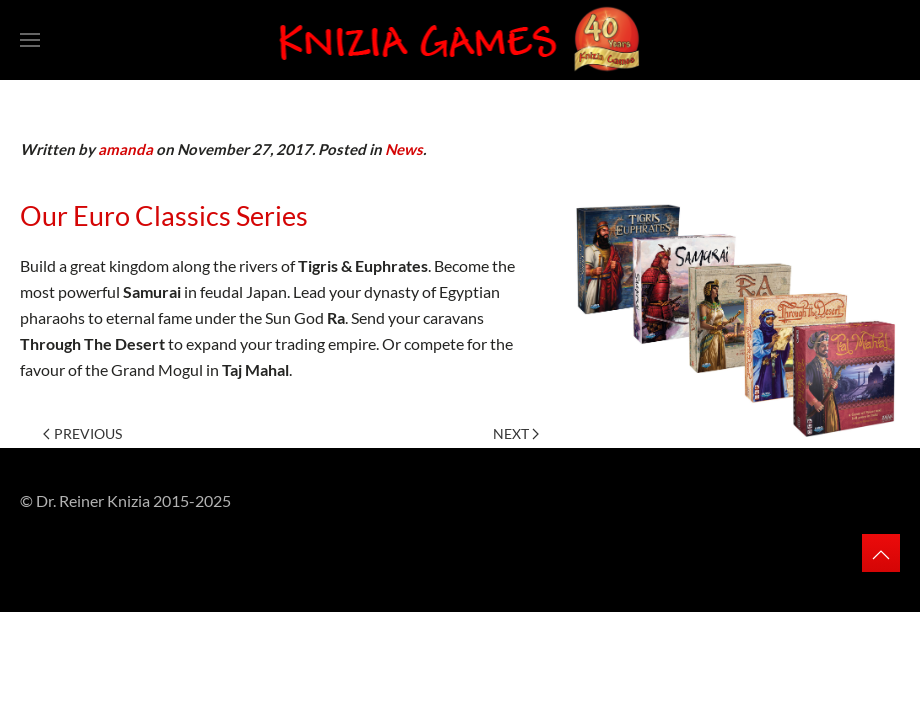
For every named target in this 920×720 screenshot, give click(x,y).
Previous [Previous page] (82, 433)
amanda (125, 149)
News (404, 149)
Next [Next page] (516, 433)
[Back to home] (420, 40)
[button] (30, 40)
